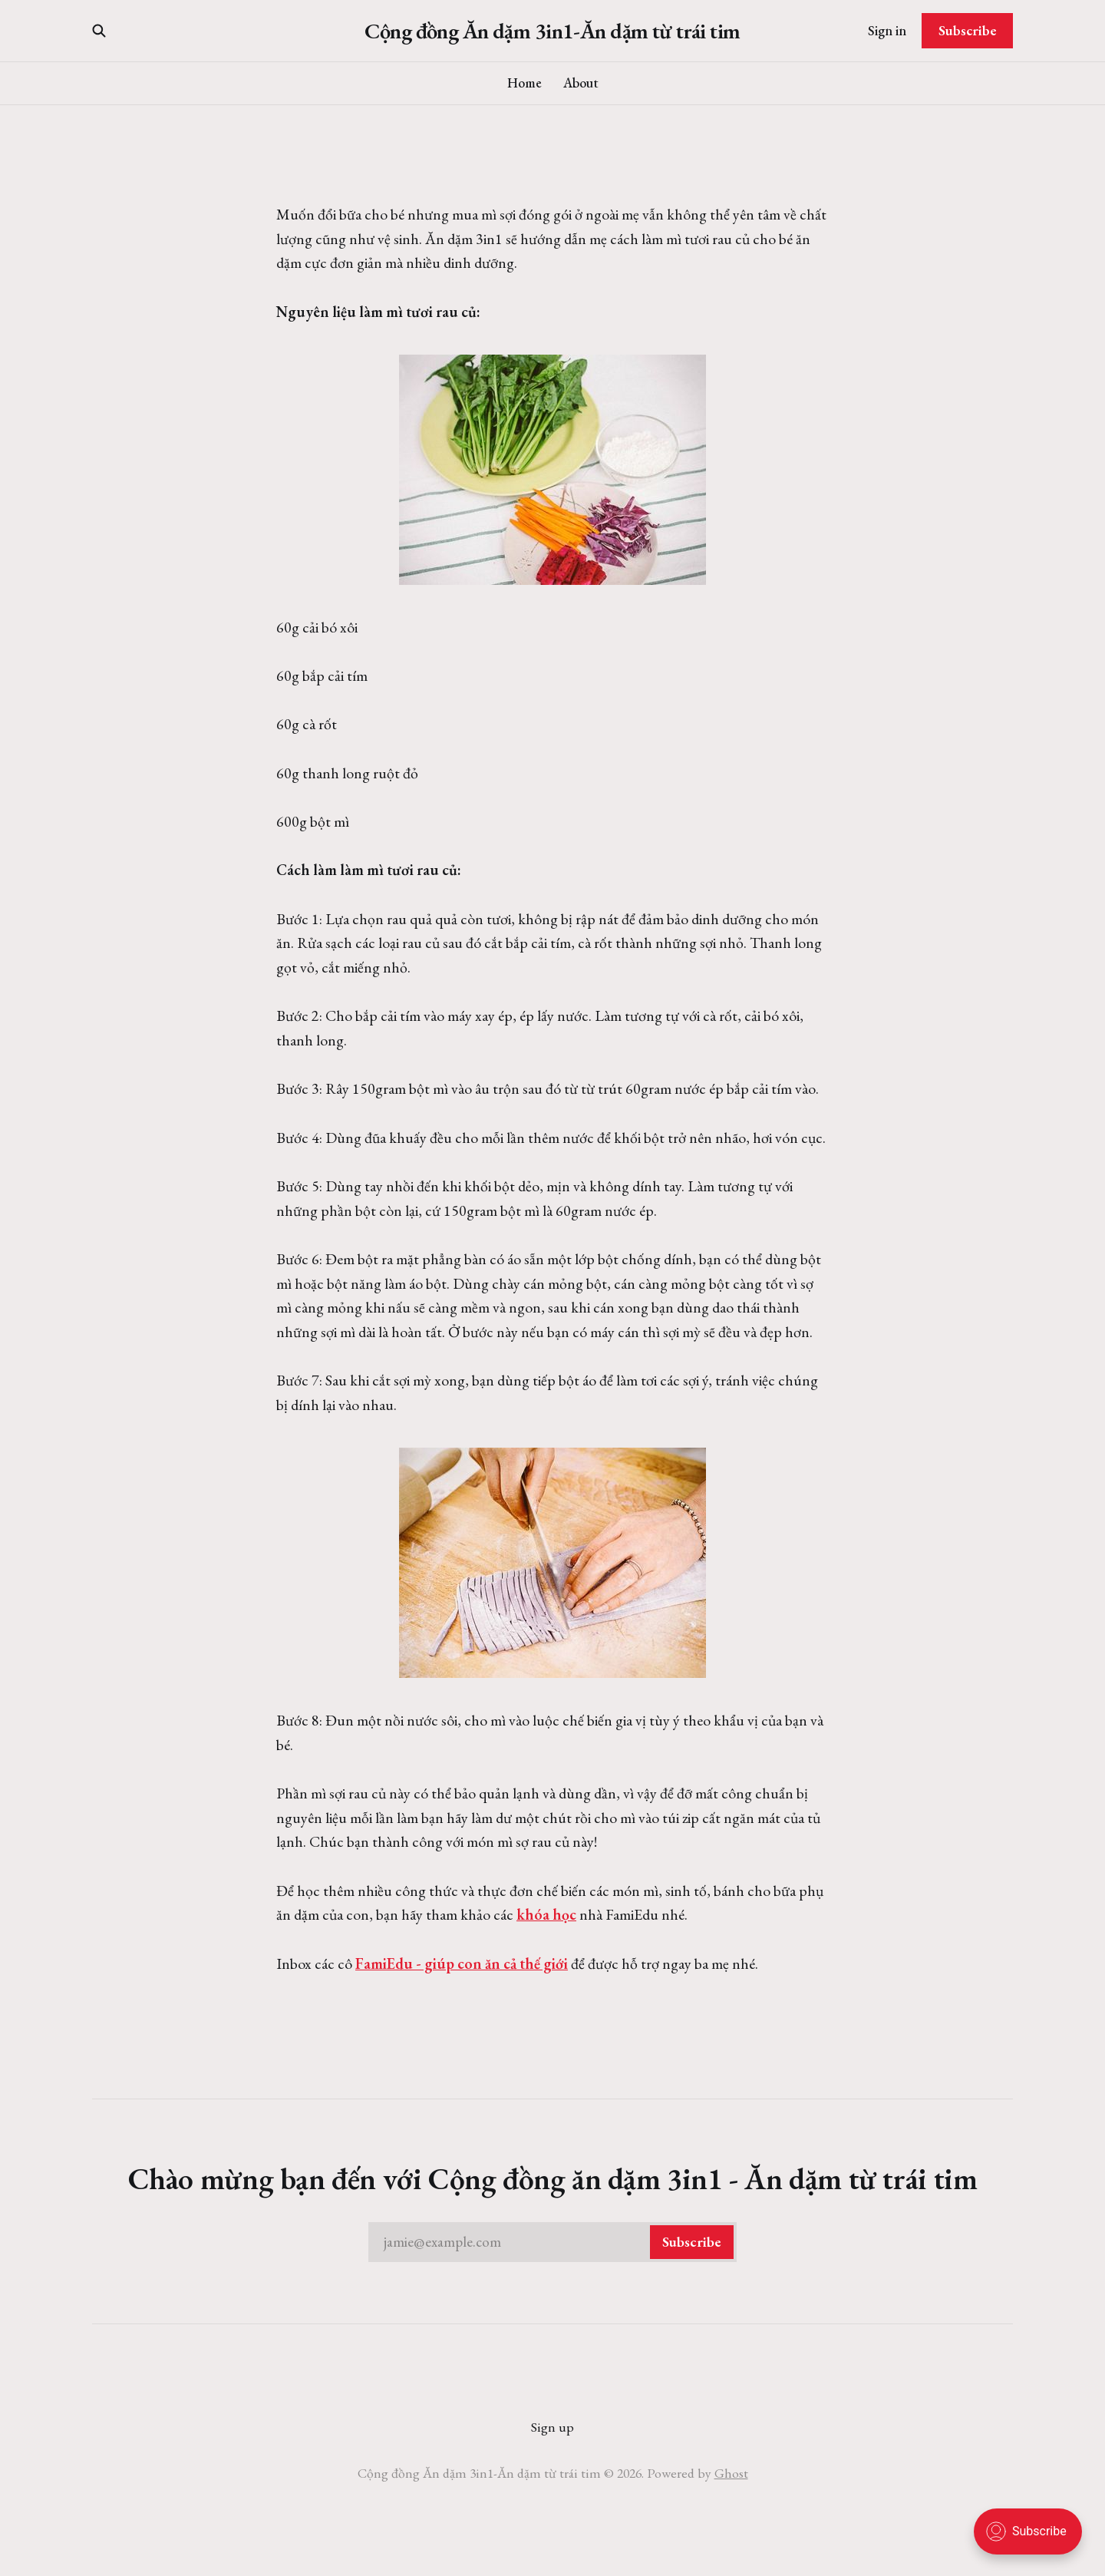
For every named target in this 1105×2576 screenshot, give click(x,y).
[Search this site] (98, 30)
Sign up (552, 2427)
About (581, 82)
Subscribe (967, 30)
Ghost (731, 2473)
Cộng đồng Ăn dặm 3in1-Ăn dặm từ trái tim (552, 31)
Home (524, 82)
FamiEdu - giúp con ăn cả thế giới (461, 1963)
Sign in (887, 30)
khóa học (546, 1914)
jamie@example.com (559, 2242)
